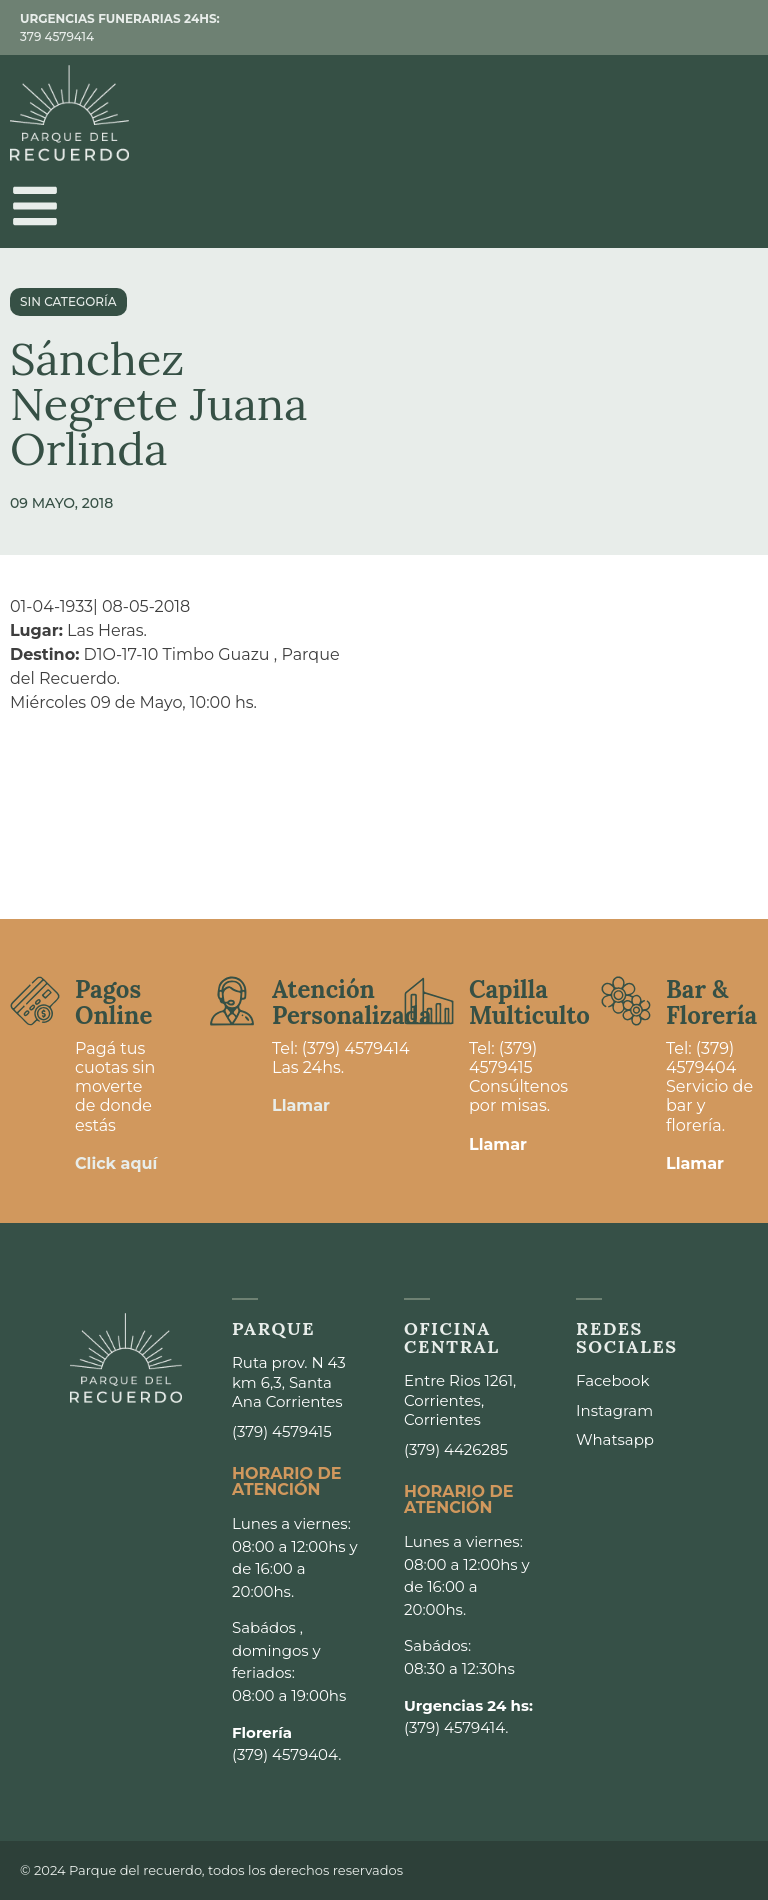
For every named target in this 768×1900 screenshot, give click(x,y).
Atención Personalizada (352, 1002)
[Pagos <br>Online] (35, 1001)
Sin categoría (68, 301)
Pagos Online (113, 1002)
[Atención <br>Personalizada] (232, 1001)
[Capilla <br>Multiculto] (429, 1001)
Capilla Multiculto (529, 1002)
